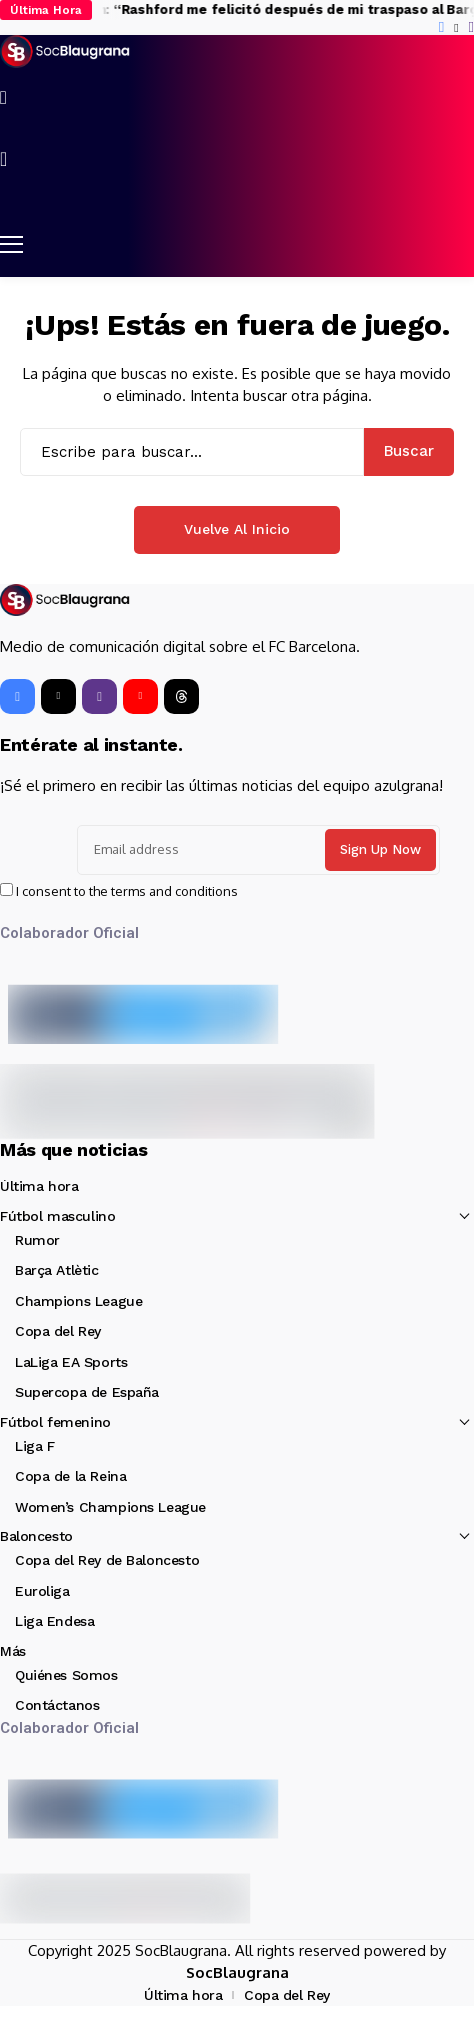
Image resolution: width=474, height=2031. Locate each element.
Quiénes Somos (66, 1675)
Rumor (37, 1240)
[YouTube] (140, 696)
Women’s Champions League (110, 1507)
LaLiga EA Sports (71, 1362)
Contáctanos (57, 1705)
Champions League (78, 1301)
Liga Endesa (54, 1621)
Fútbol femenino (55, 1422)
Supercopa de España (87, 1392)
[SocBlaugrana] (65, 51)
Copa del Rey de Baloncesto (107, 1560)
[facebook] (441, 27)
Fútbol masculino (57, 1216)
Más (13, 1651)
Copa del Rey (58, 1331)
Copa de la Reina (70, 1476)
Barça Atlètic (57, 1270)
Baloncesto (36, 1536)
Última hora (39, 1186)
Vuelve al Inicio (237, 529)
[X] (456, 28)
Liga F (34, 1446)
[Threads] (181, 696)
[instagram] (471, 27)
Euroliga (42, 1591)
